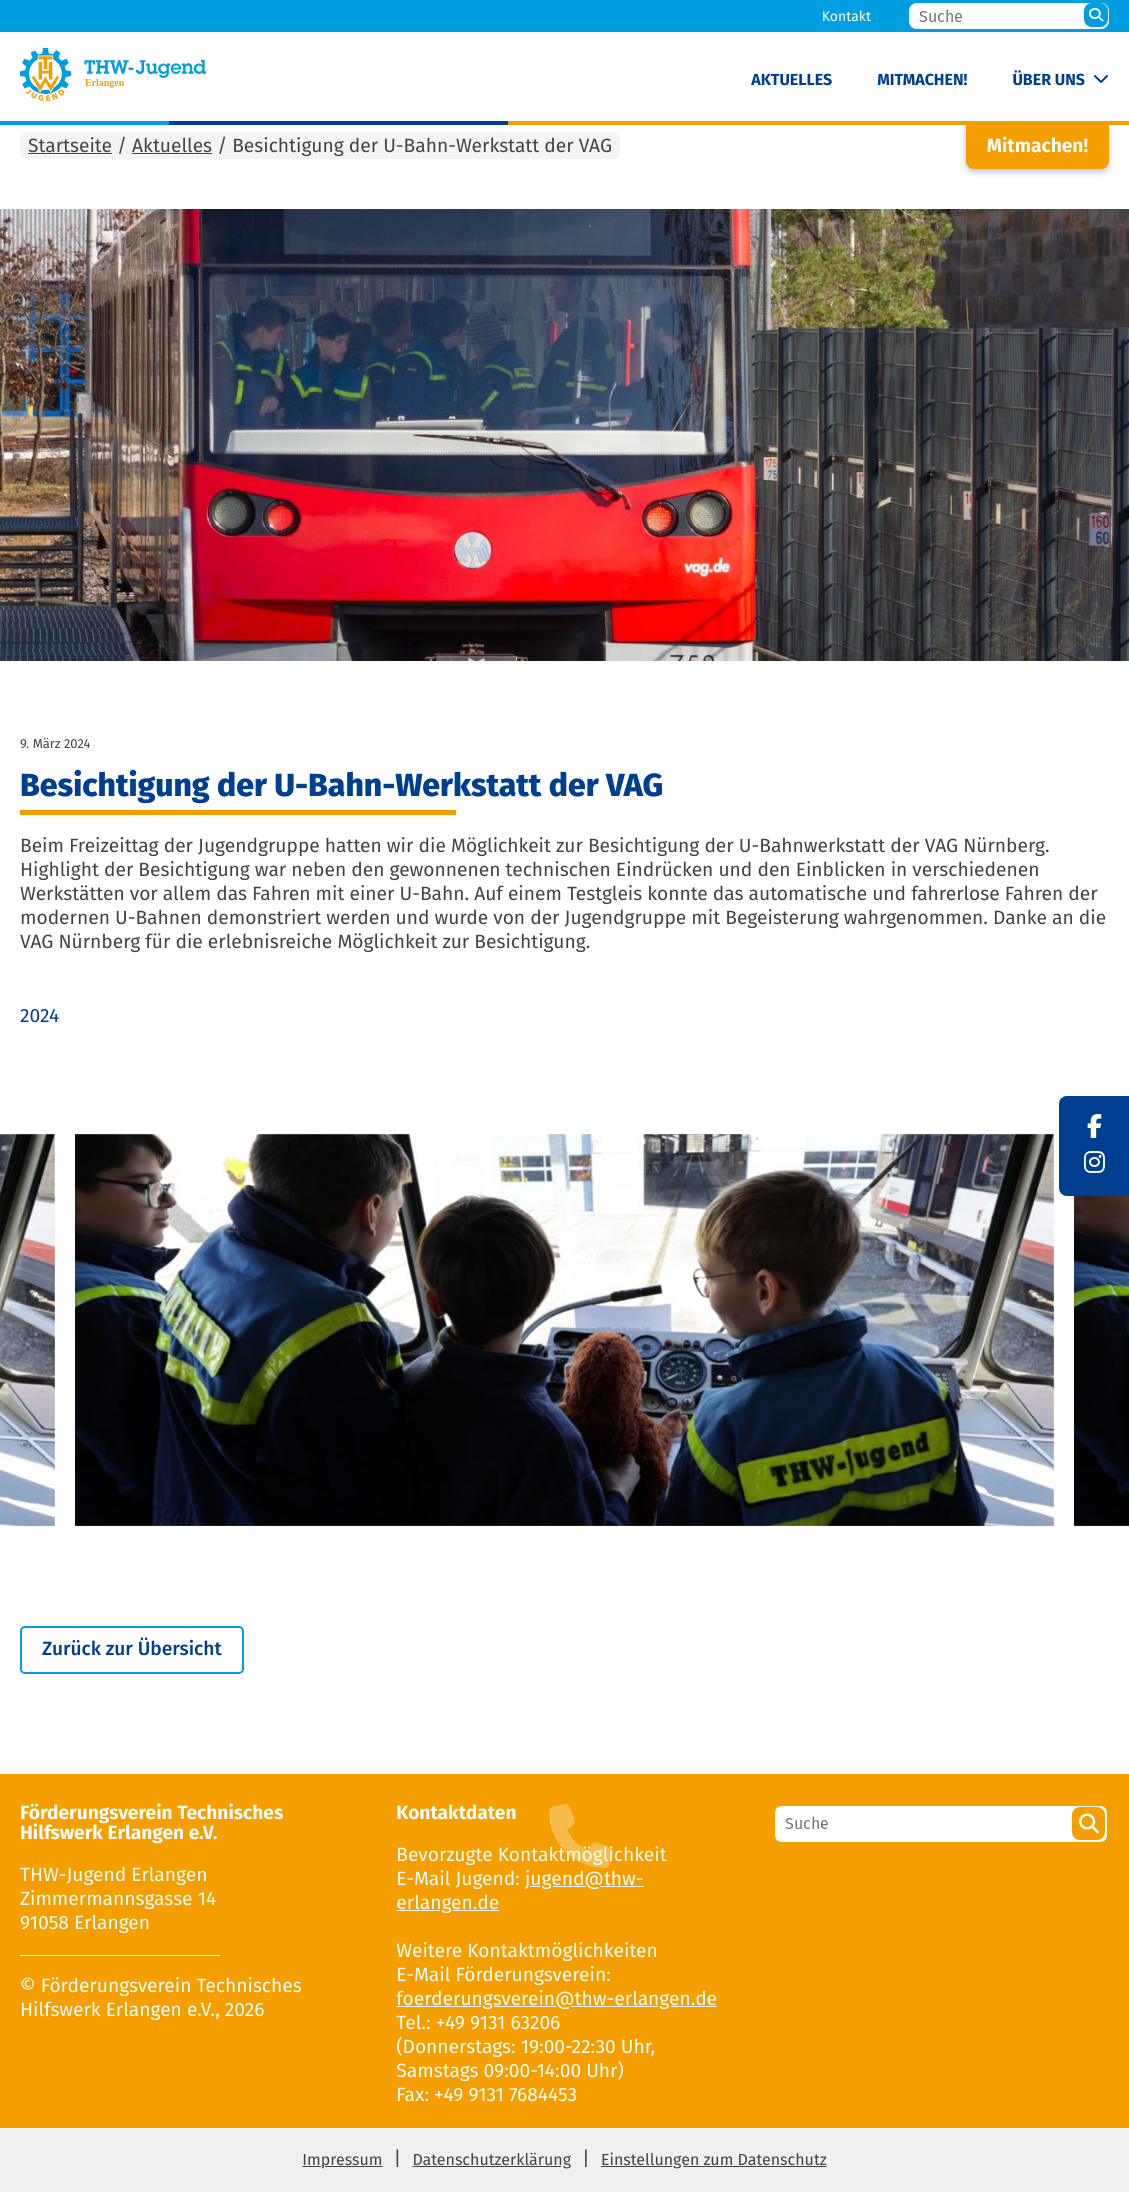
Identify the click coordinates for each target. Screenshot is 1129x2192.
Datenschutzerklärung (491, 2160)
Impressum (342, 2160)
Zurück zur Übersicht (132, 1649)
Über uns (1048, 80)
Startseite (70, 146)
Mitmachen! (922, 80)
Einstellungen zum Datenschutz (714, 2160)
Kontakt (846, 16)
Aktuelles (791, 80)
